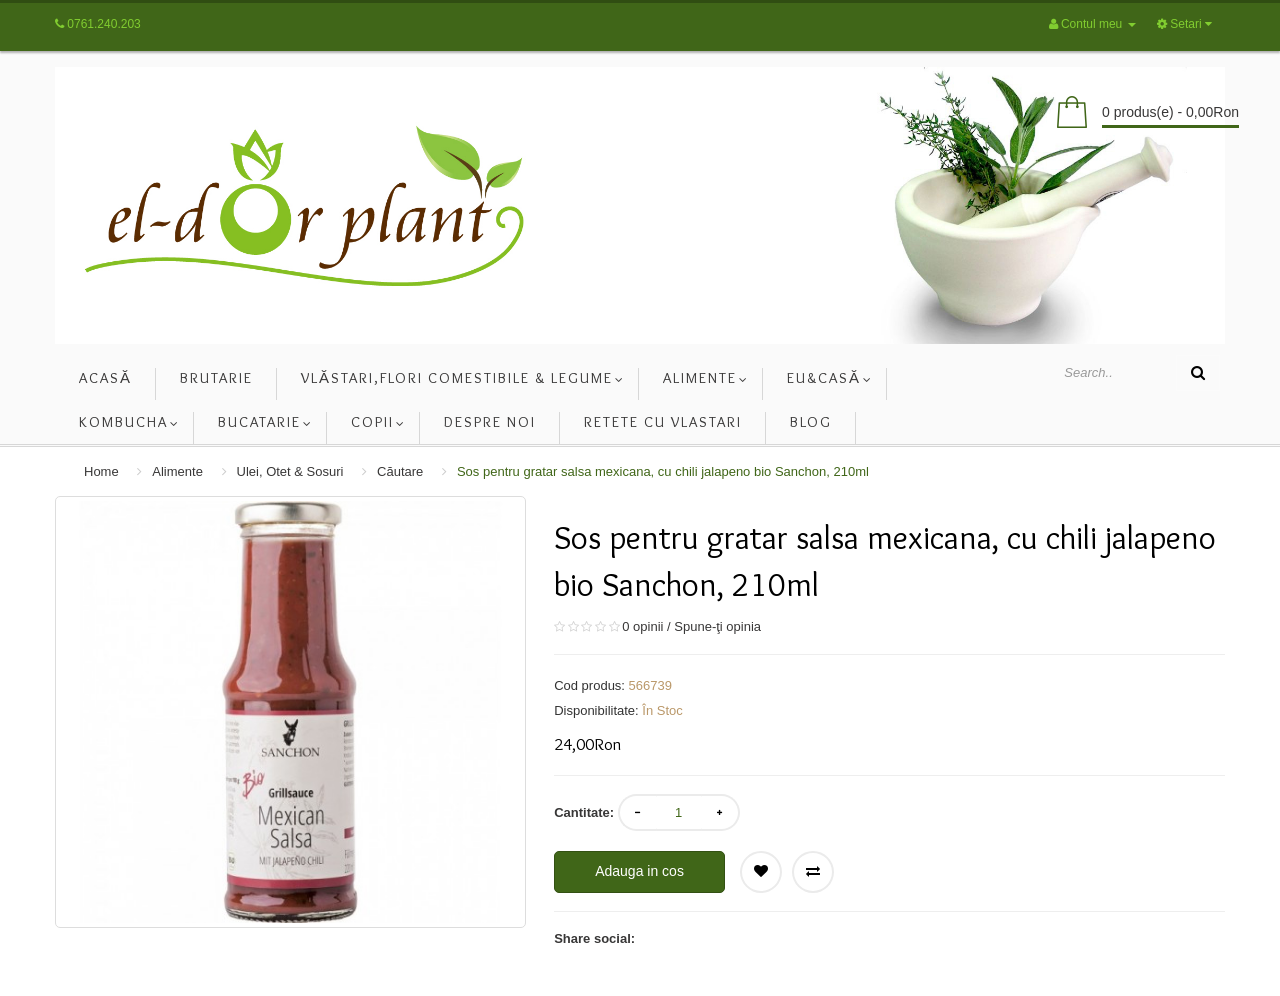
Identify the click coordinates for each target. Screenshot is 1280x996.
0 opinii (642, 626)
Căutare (400, 471)
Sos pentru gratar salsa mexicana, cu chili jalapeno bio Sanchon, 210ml (663, 471)
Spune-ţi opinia (717, 626)
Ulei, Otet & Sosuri (290, 471)
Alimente (177, 471)
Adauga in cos (639, 871)
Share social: (594, 938)
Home (101, 471)
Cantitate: (584, 812)
